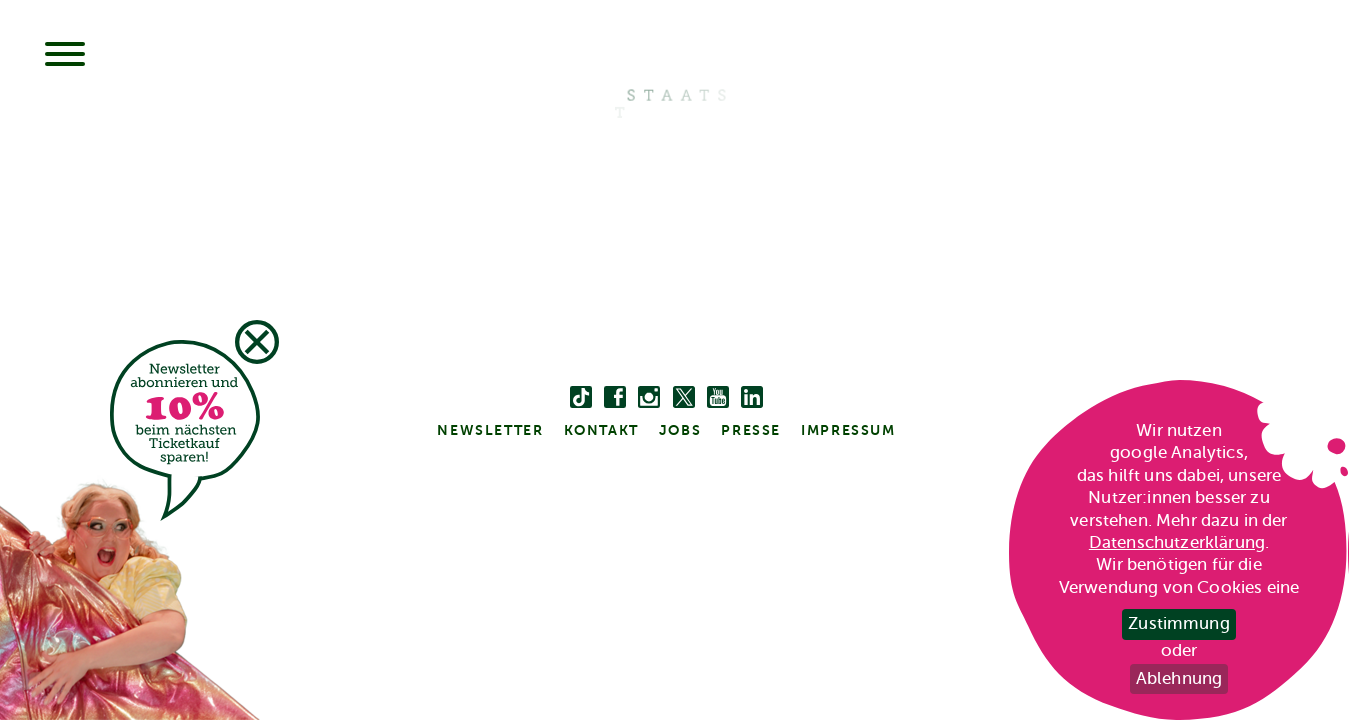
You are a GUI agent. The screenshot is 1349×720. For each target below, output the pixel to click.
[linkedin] (752, 398)
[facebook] (615, 398)
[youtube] (718, 398)
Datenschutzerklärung (1177, 542)
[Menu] (65, 56)
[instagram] (649, 398)
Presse (751, 430)
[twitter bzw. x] (684, 398)
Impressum (848, 430)
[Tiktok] (581, 398)
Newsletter (490, 430)
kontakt (601, 430)
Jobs (680, 430)
